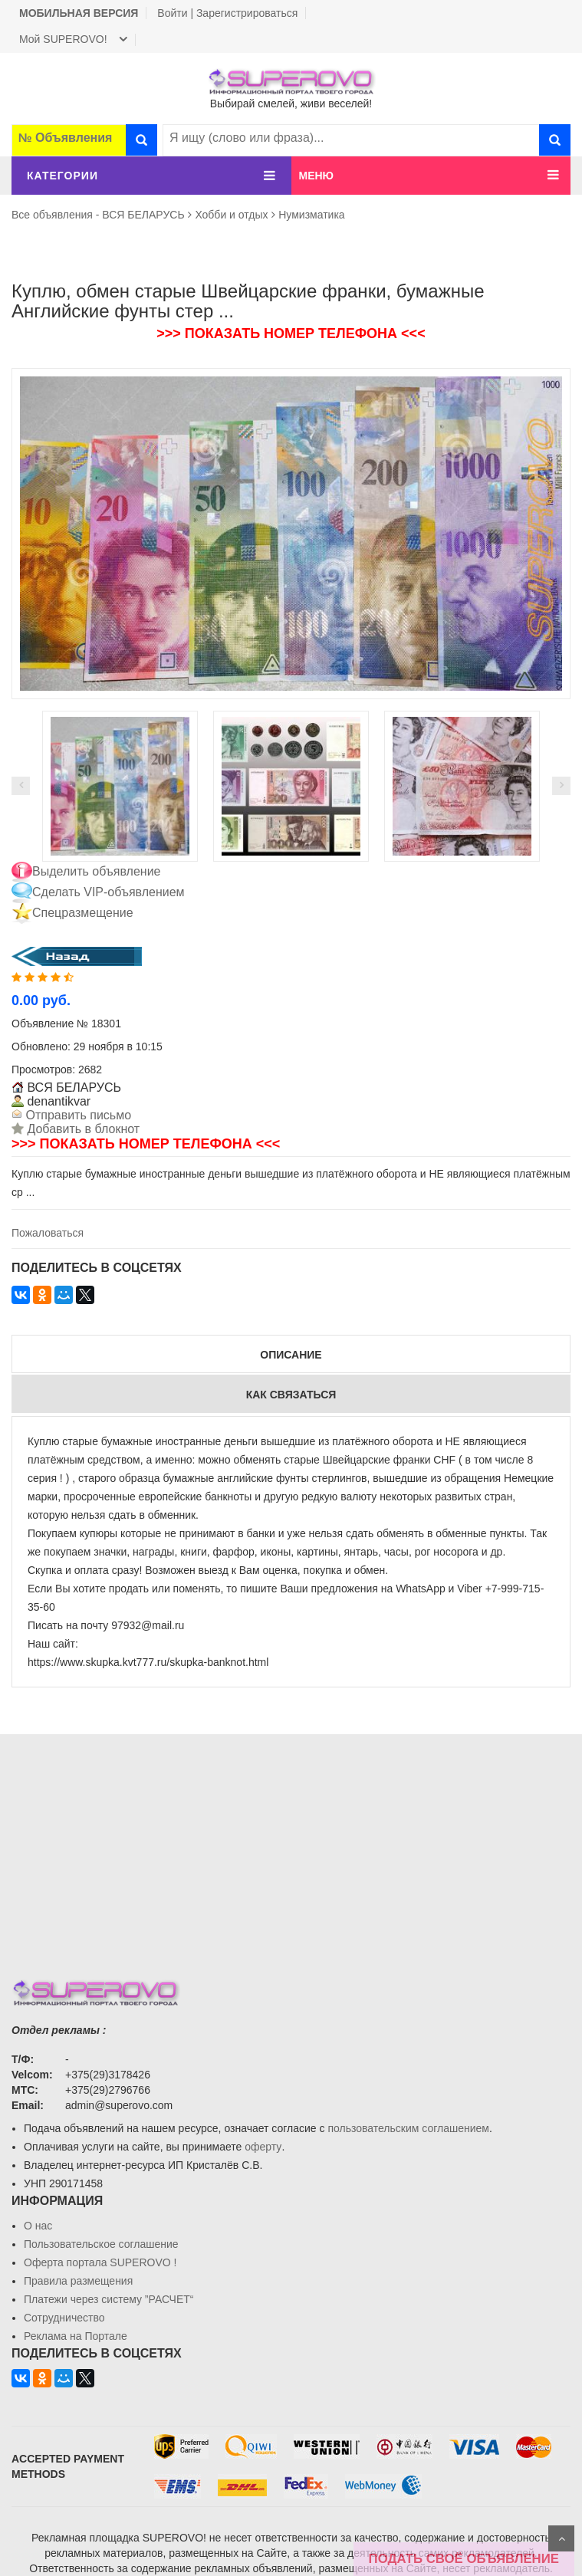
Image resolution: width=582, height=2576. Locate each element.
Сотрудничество (64, 2318)
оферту (263, 2147)
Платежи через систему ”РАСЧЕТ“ (108, 2299)
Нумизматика (311, 215)
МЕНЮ (316, 175)
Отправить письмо (76, 1115)
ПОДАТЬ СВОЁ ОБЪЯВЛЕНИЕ (464, 2558)
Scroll (561, 2538)
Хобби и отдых (231, 215)
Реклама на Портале (75, 2336)
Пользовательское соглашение (101, 2244)
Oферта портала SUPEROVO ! (100, 2262)
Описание (290, 1355)
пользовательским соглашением (408, 2128)
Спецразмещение (82, 912)
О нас (38, 2226)
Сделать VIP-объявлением (108, 892)
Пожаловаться (48, 1233)
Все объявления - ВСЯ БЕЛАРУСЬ (98, 215)
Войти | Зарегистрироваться (227, 13)
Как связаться (291, 1394)
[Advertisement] (291, 1841)
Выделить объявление (96, 871)
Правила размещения (78, 2281)
